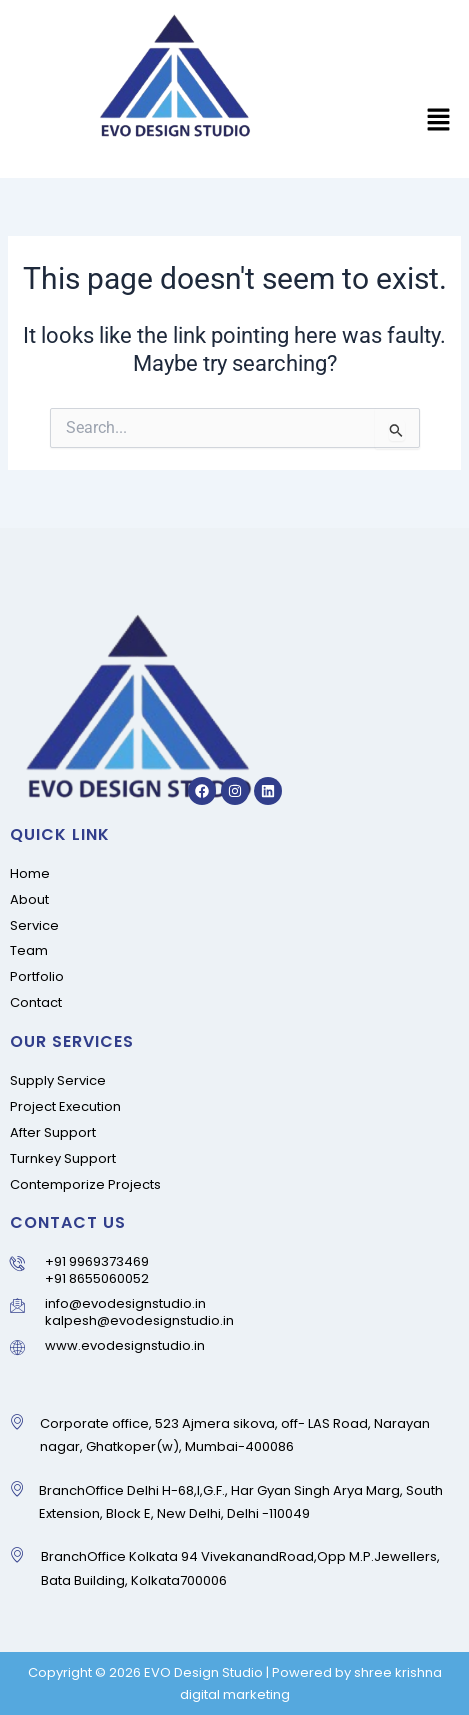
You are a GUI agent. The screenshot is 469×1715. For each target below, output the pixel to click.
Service (34, 925)
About (29, 899)
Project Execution (65, 1106)
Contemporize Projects (85, 1184)
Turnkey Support (63, 1158)
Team (29, 950)
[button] (439, 122)
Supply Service (58, 1080)
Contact (36, 1002)
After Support (53, 1132)
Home (30, 873)
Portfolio (37, 976)
